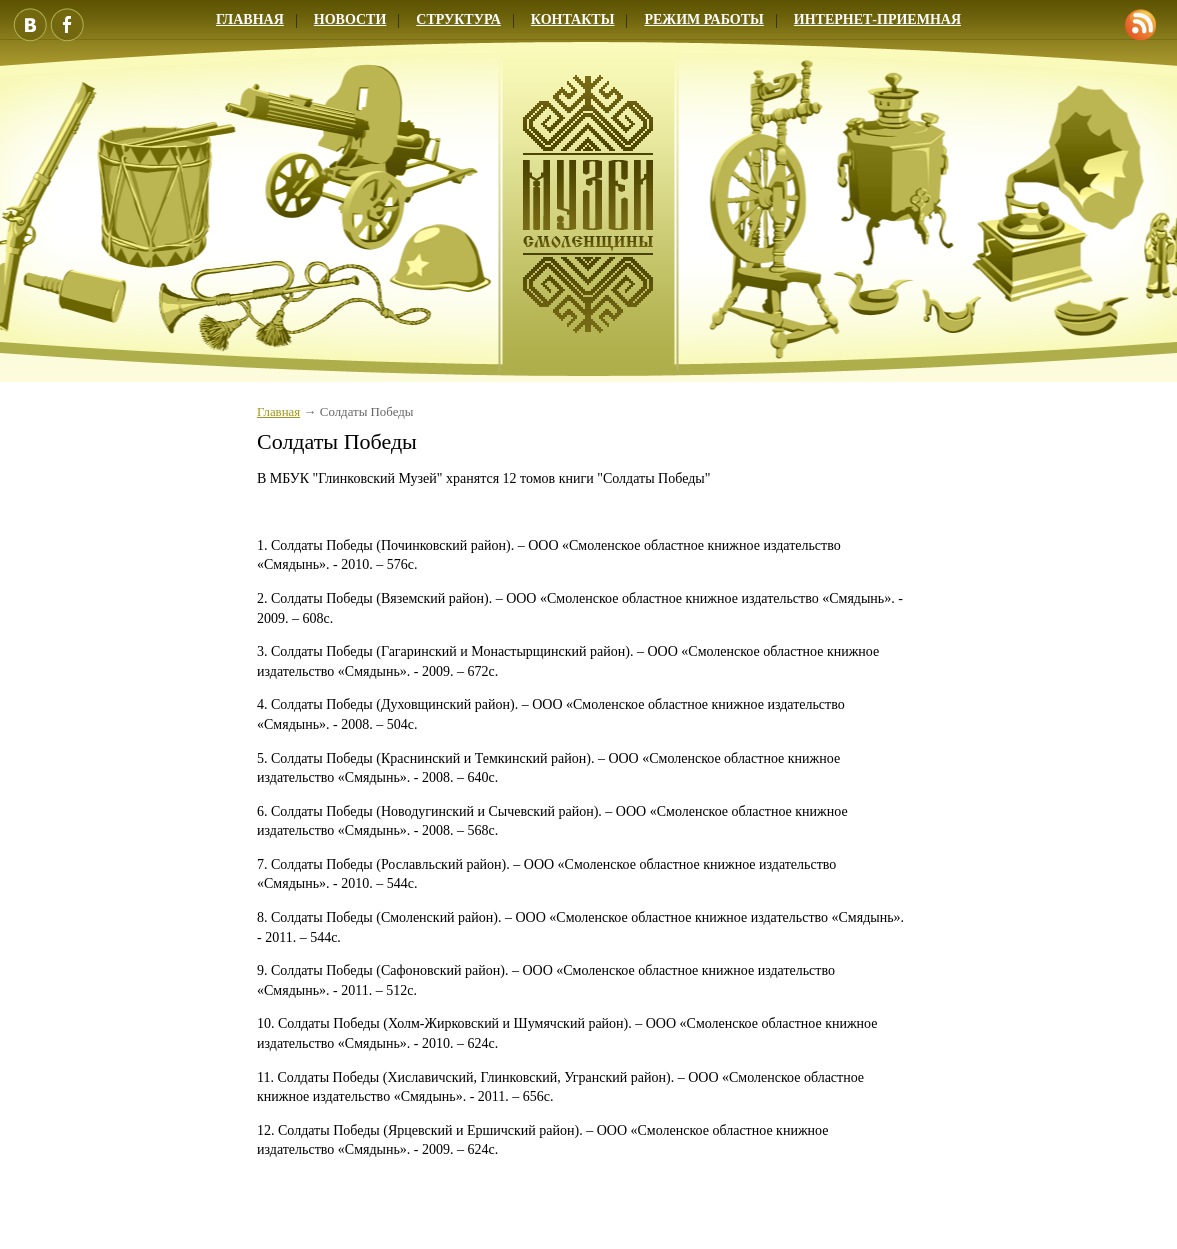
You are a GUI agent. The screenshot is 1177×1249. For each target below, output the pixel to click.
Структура (458, 19)
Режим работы (703, 19)
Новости (350, 19)
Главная (250, 19)
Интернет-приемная (877, 19)
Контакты (573, 19)
